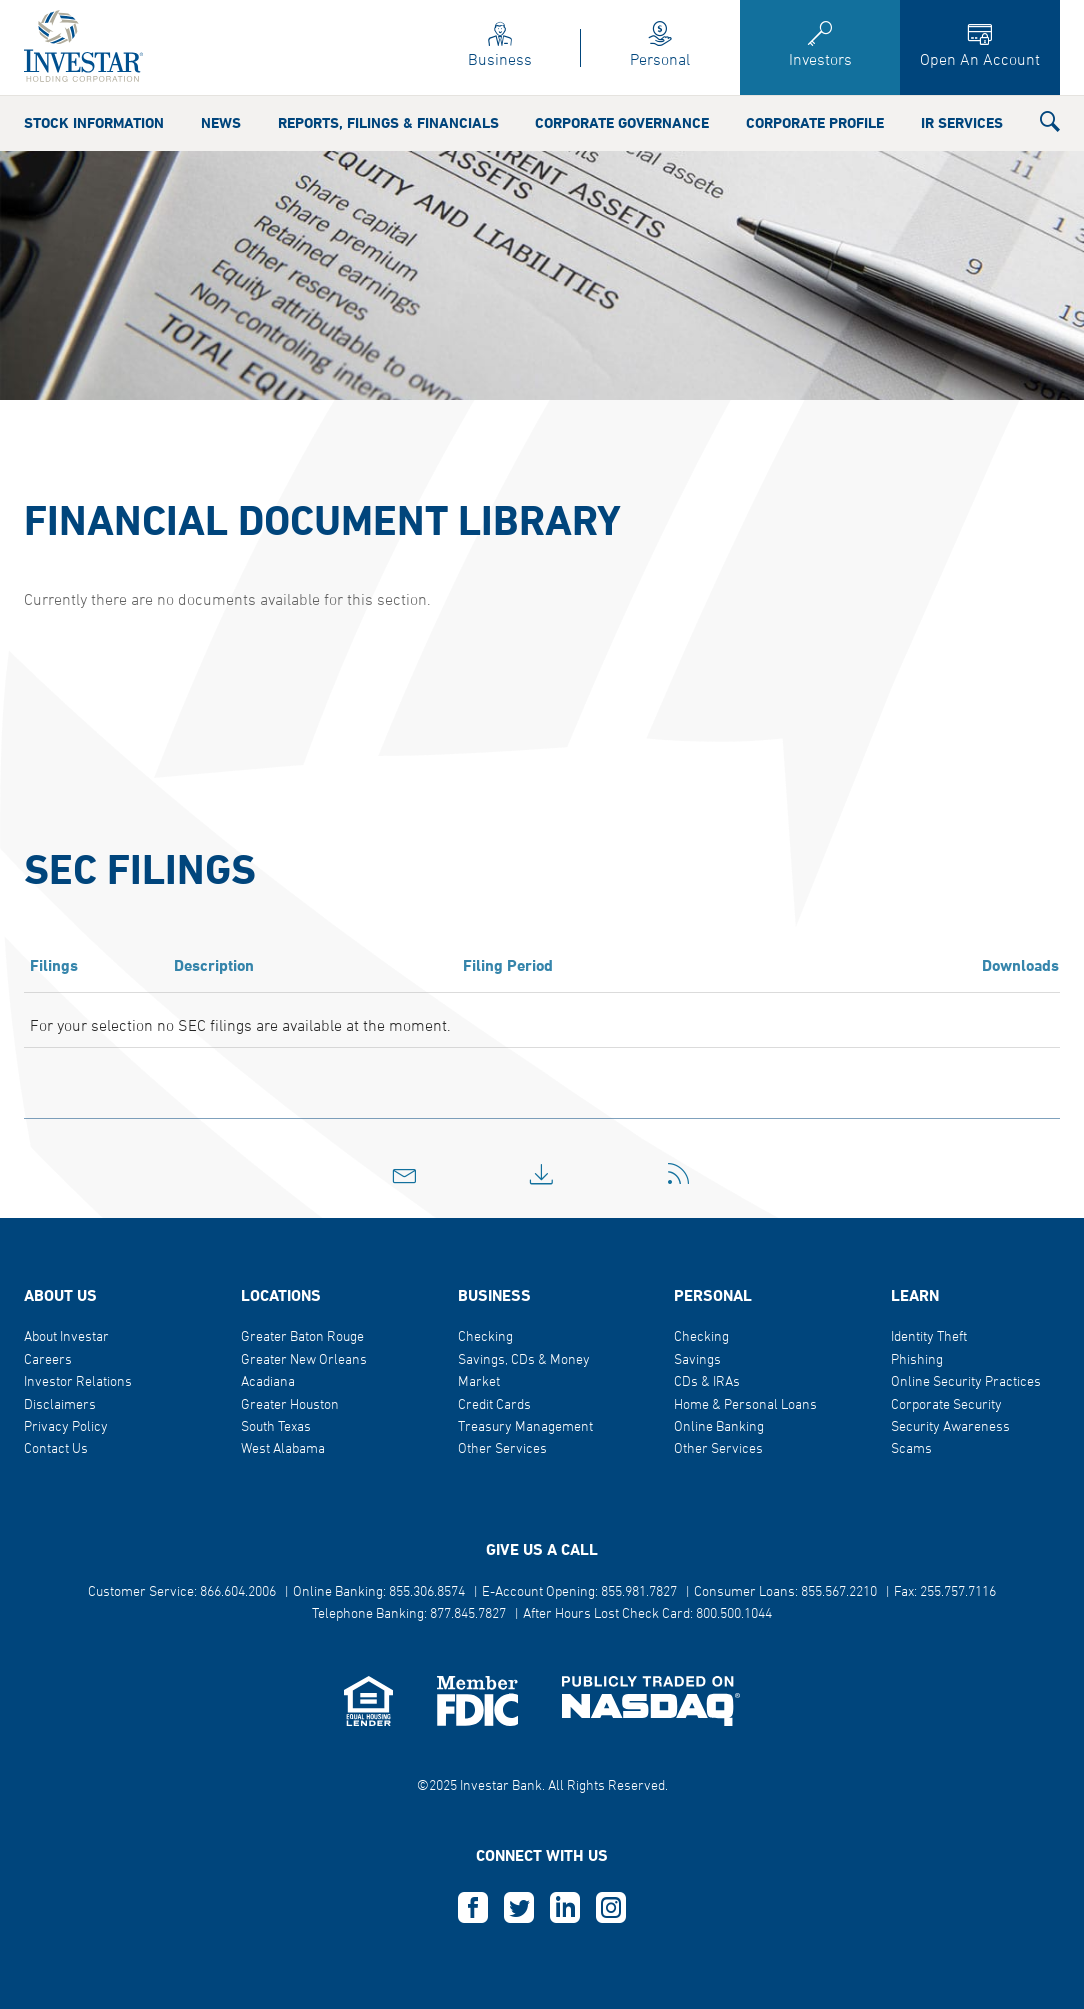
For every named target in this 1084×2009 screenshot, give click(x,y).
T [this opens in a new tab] (519, 1908)
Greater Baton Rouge (302, 1337)
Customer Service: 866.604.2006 (182, 1592)
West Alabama (283, 1449)
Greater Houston (290, 1405)
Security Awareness (950, 1427)
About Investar (66, 1337)
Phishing (917, 1360)
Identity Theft (929, 1337)
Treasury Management (525, 1427)
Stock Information (94, 124)
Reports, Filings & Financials (388, 124)
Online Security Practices (966, 1382)
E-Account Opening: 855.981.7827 (579, 1592)
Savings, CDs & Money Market (524, 1371)
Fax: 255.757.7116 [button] (945, 1592)
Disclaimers (60, 1405)
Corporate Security (946, 1405)
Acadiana (268, 1382)
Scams (911, 1449)
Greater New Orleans (304, 1360)
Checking (485, 1337)
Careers (48, 1360)
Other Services (502, 1449)
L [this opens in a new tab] (565, 1908)
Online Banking (719, 1427)
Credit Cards (494, 1405)
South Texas (276, 1427)
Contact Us (56, 1449)
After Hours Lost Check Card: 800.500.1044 (647, 1614)
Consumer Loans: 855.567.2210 (785, 1592)
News (221, 124)
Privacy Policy (66, 1427)
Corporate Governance (622, 124)
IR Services (962, 124)
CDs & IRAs (707, 1382)
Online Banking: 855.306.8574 (379, 1592)
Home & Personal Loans (745, 1405)
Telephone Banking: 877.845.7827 (409, 1614)
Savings (697, 1360)
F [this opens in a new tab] (473, 1908)
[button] (1050, 126)
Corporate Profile (815, 124)
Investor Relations (78, 1382)
